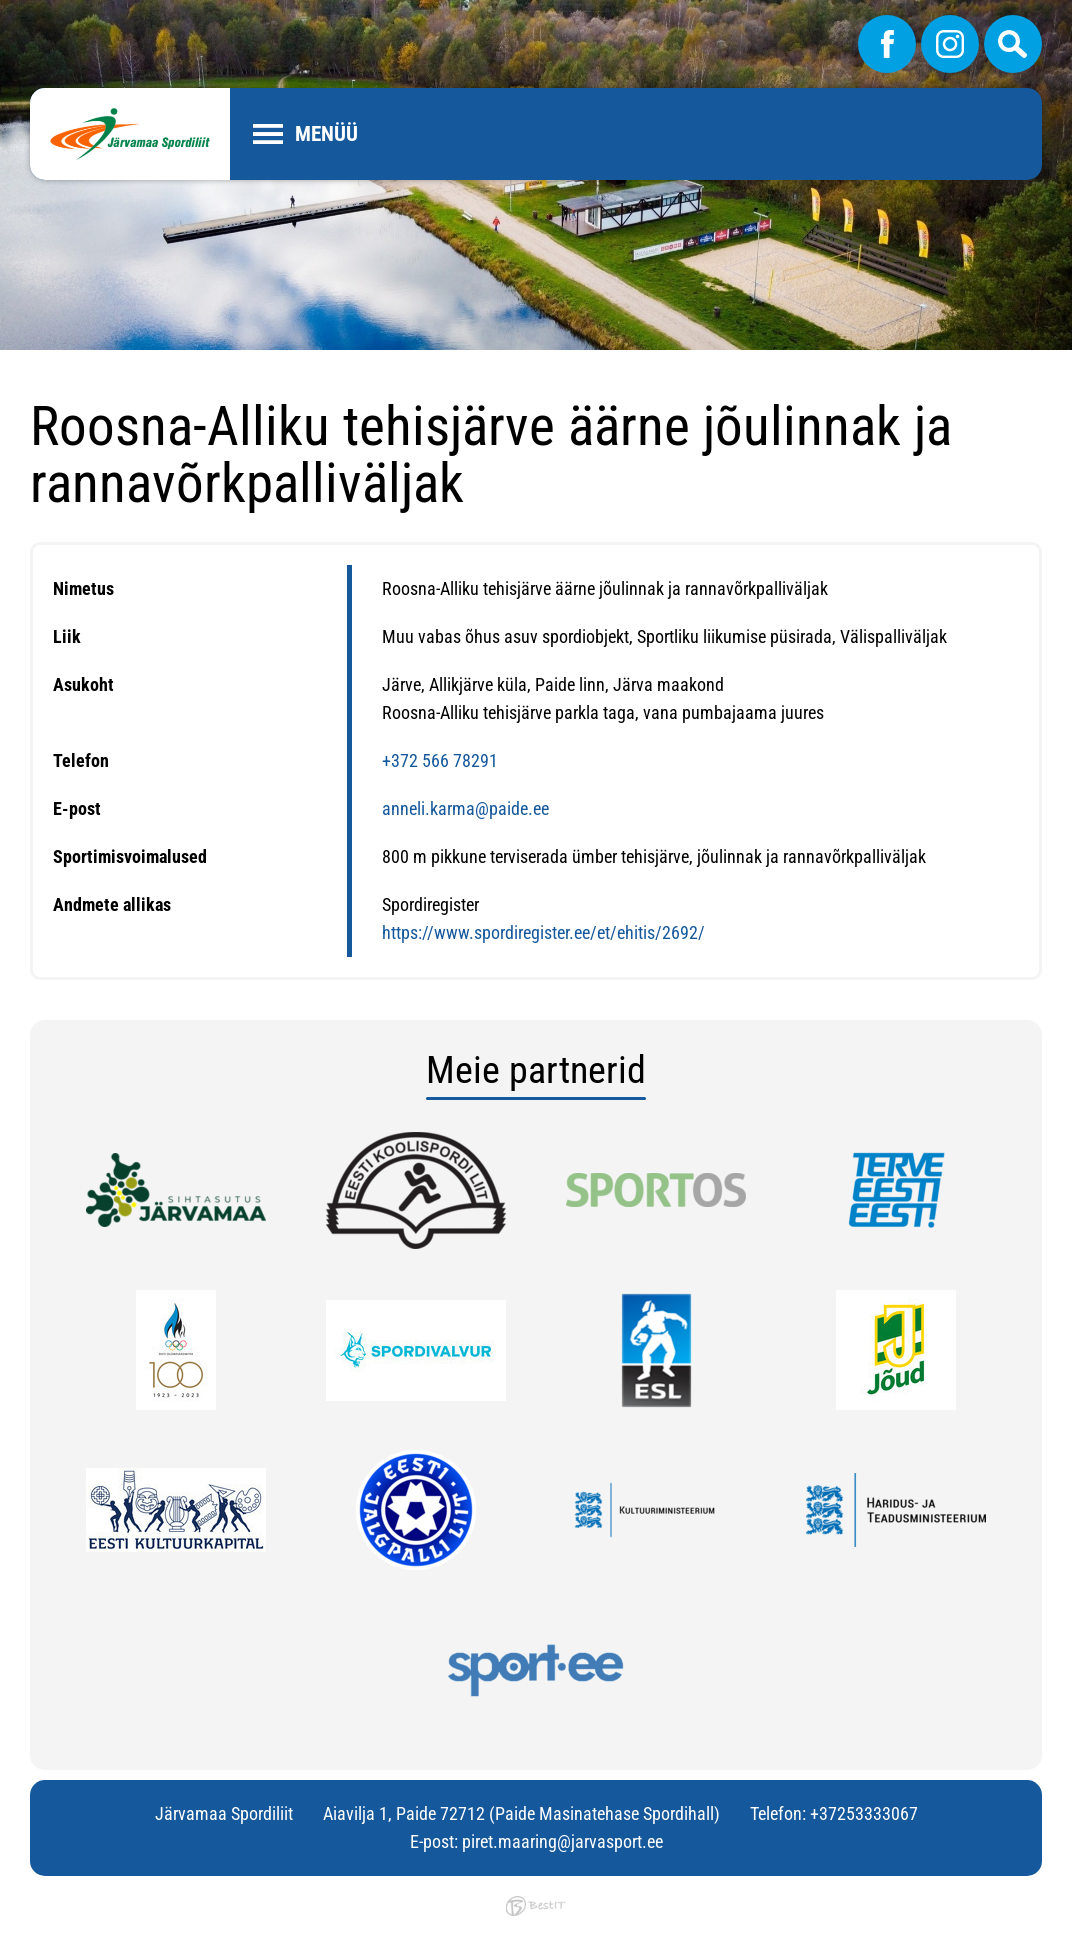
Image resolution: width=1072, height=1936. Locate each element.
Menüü (326, 134)
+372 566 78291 (440, 760)
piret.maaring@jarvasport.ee (562, 1841)
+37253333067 (864, 1813)
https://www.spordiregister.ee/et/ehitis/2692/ (543, 932)
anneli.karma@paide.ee (465, 808)
